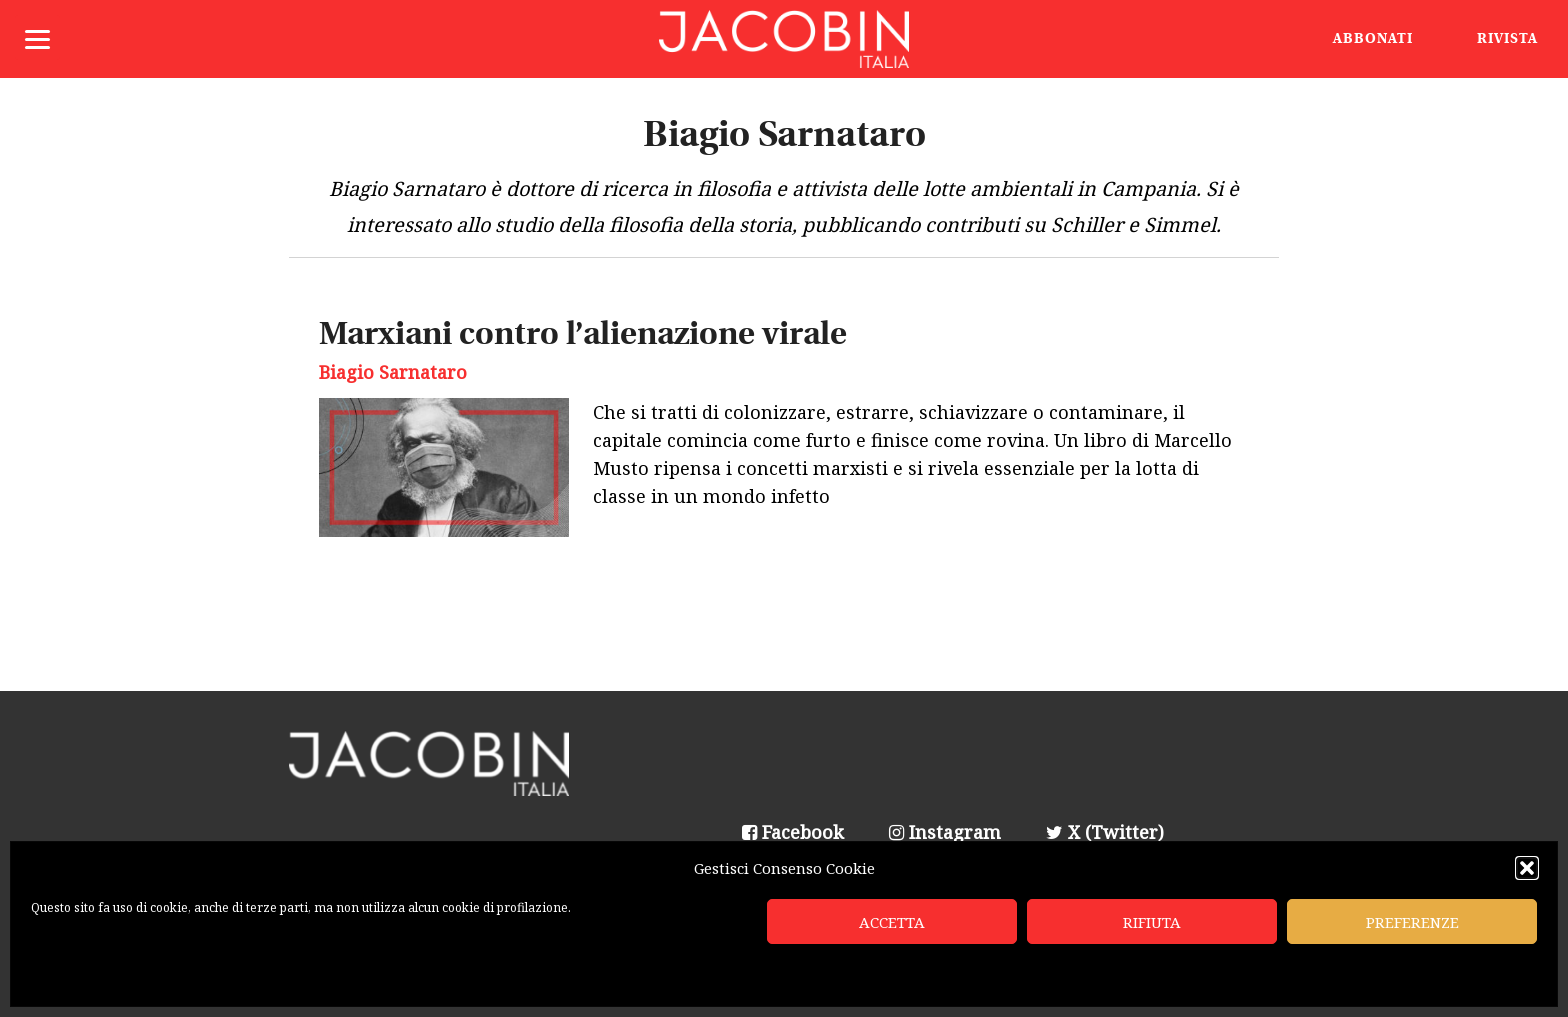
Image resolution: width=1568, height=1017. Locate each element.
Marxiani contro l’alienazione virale (583, 336)
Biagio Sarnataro (393, 372)
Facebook (793, 832)
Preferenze (1412, 922)
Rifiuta (1152, 922)
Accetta (892, 922)
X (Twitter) (1105, 832)
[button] (1527, 868)
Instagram (945, 832)
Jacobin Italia (784, 39)
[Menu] (37, 37)
